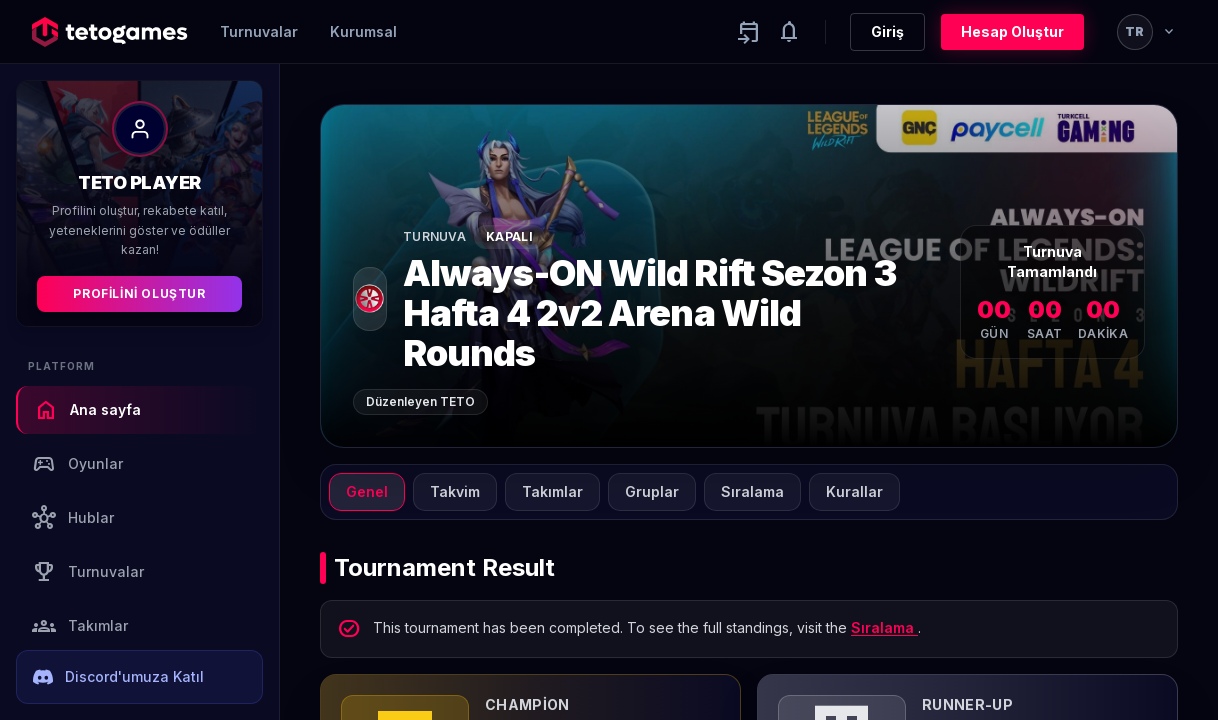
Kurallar (854, 491)
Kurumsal (363, 31)
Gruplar (652, 491)
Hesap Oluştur (1012, 31)
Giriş (887, 31)
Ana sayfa (87, 410)
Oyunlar (77, 464)
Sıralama (752, 491)
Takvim (455, 491)
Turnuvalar (259, 31)
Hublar (73, 518)
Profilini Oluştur (139, 293)
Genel (367, 491)
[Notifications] (789, 32)
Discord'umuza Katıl (118, 677)
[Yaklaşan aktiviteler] (749, 32)
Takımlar (80, 626)
